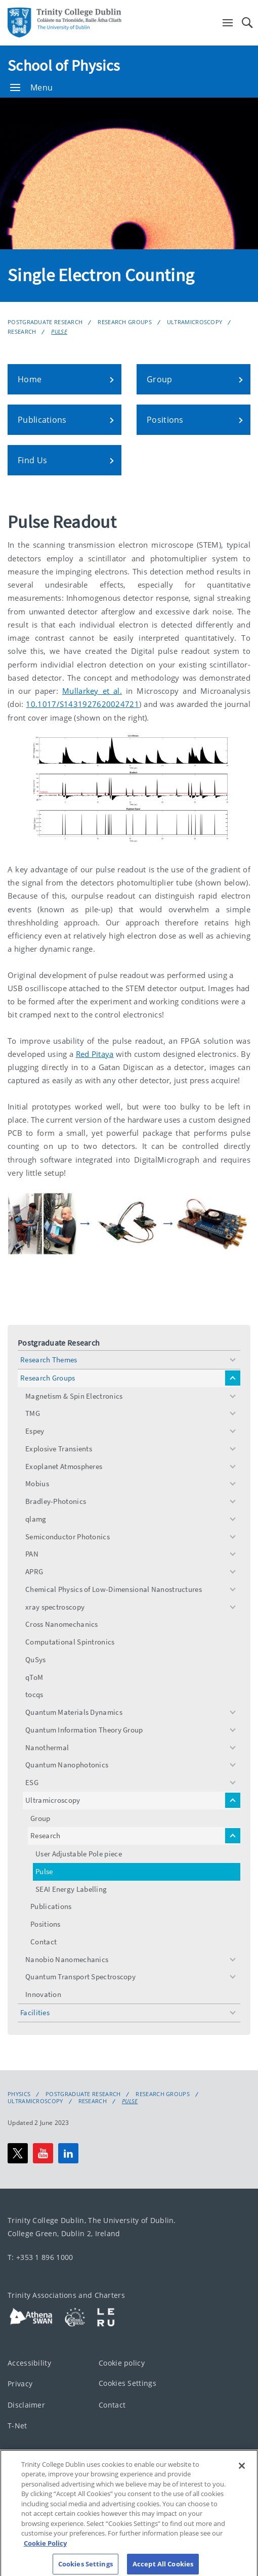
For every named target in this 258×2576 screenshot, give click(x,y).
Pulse (59, 331)
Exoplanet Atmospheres (63, 1466)
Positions (45, 1924)
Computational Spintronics (70, 1642)
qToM (34, 1677)
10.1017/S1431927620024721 (82, 704)
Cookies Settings (127, 2383)
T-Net (17, 2425)
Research (22, 331)
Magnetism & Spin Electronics (73, 1396)
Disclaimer (26, 2404)
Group (40, 1818)
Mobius (37, 1483)
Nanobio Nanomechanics (66, 1959)
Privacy (20, 2383)
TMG (32, 1413)
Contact (43, 1941)
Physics (19, 2094)
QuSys (35, 1659)
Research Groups (125, 322)
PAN (31, 1554)
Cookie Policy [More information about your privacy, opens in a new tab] (45, 2550)
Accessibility (29, 2362)
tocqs (34, 1694)
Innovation (43, 1994)
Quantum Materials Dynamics (73, 1712)
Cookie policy (122, 2362)
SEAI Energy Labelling (71, 1889)
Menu (31, 87)
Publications (51, 1906)
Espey (35, 1431)
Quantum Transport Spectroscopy (80, 1976)
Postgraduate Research (45, 322)
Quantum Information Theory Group (84, 1730)
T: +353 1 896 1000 (40, 2256)
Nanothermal (47, 1747)
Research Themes (48, 1359)
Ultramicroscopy (195, 322)
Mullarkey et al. (92, 691)
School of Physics (64, 65)
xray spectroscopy (54, 1607)
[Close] (242, 2473)
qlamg (36, 1519)
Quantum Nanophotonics (66, 1764)
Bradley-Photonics (55, 1501)
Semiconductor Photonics (67, 1536)
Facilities (35, 2012)
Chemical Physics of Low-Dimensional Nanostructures (113, 1589)
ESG (31, 1782)
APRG (34, 1571)
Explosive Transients (58, 1448)
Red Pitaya (95, 1054)
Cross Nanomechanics (61, 1624)
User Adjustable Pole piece (78, 1853)
